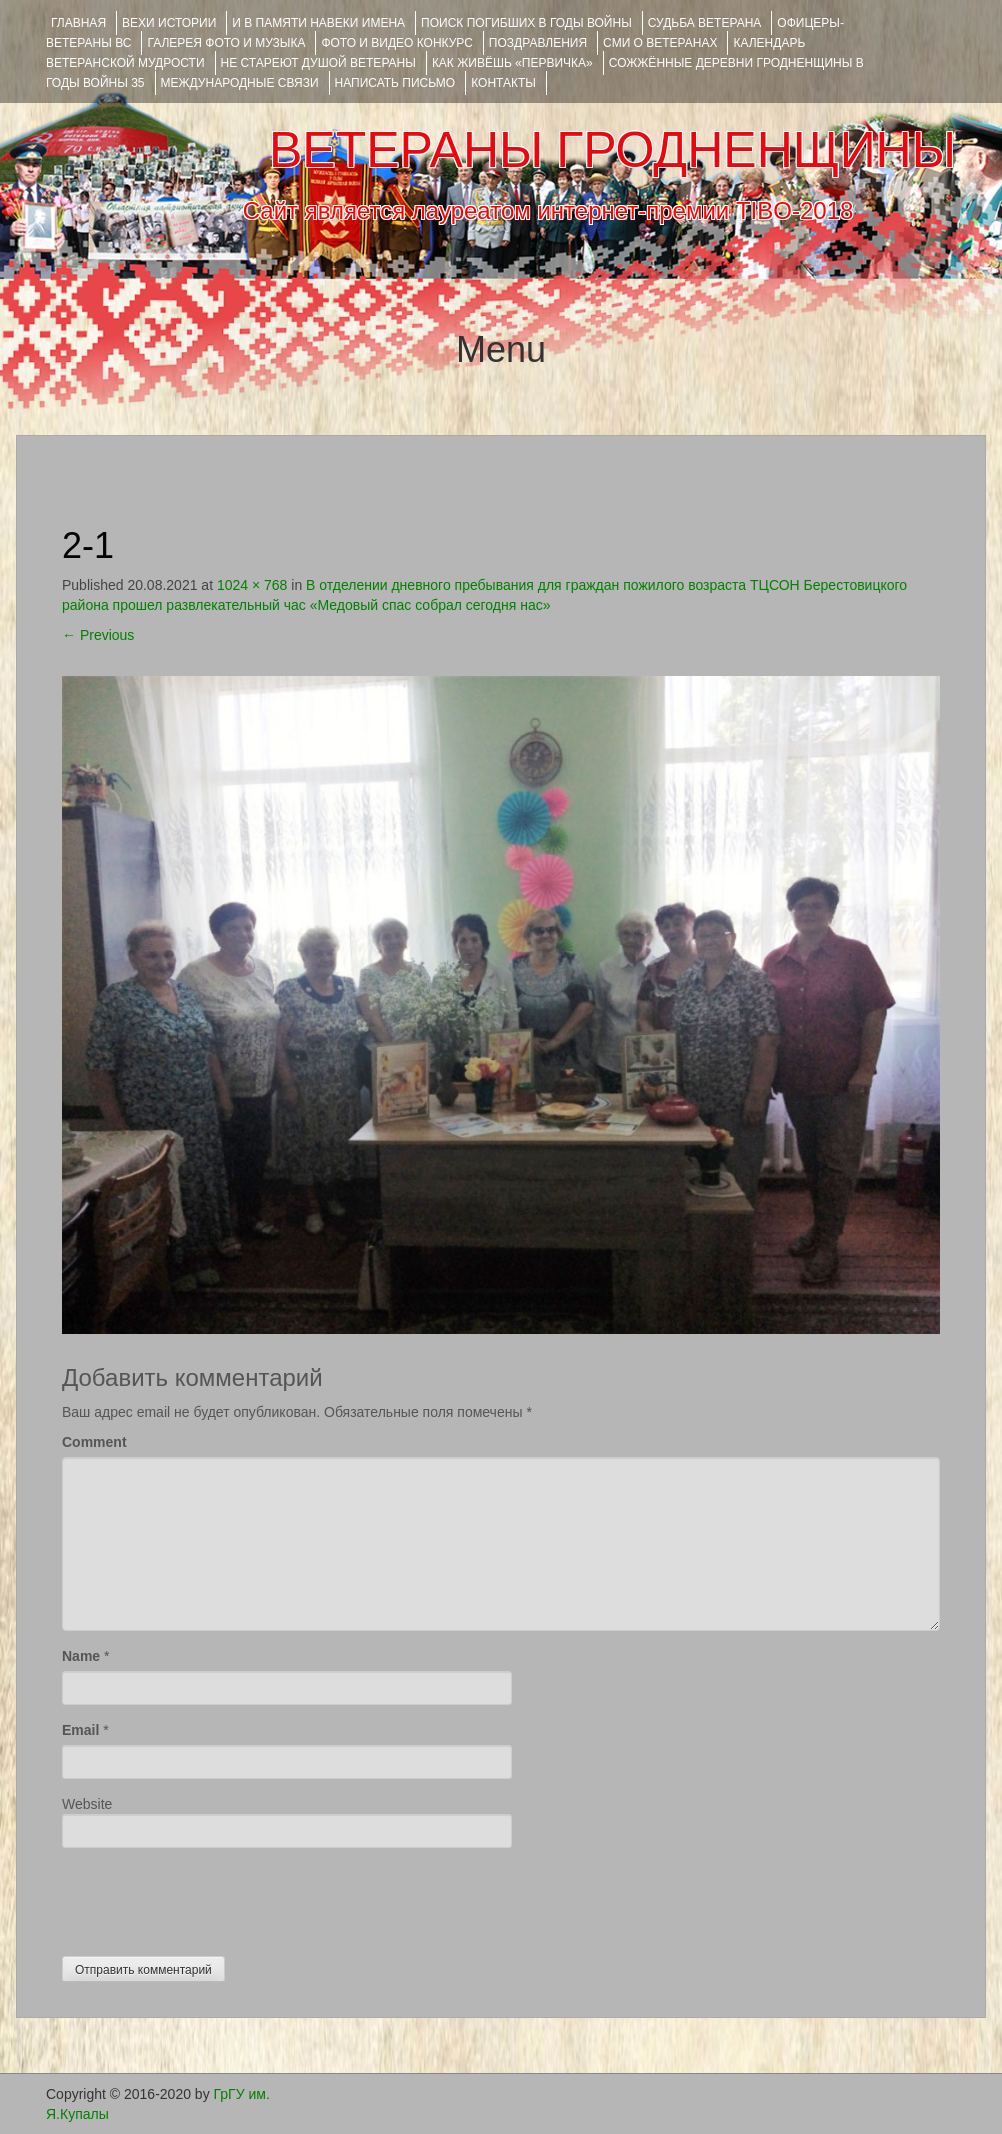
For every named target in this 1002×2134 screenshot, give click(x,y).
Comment (94, 1442)
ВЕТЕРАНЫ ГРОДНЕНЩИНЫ (612, 150)
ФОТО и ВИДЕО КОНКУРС (396, 43)
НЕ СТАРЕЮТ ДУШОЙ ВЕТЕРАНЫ (318, 63)
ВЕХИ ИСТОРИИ (169, 23)
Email (80, 1730)
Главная (78, 23)
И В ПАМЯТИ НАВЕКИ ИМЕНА (318, 23)
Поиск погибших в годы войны (526, 23)
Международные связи (240, 83)
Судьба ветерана (705, 23)
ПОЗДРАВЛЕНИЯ (538, 43)
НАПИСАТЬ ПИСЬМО (395, 83)
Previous (98, 635)
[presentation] (214, 1897)
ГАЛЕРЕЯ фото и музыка (226, 43)
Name (81, 1656)
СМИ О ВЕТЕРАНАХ (660, 43)
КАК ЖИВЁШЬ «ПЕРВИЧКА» (512, 63)
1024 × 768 (252, 585)
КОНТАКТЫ (503, 83)
